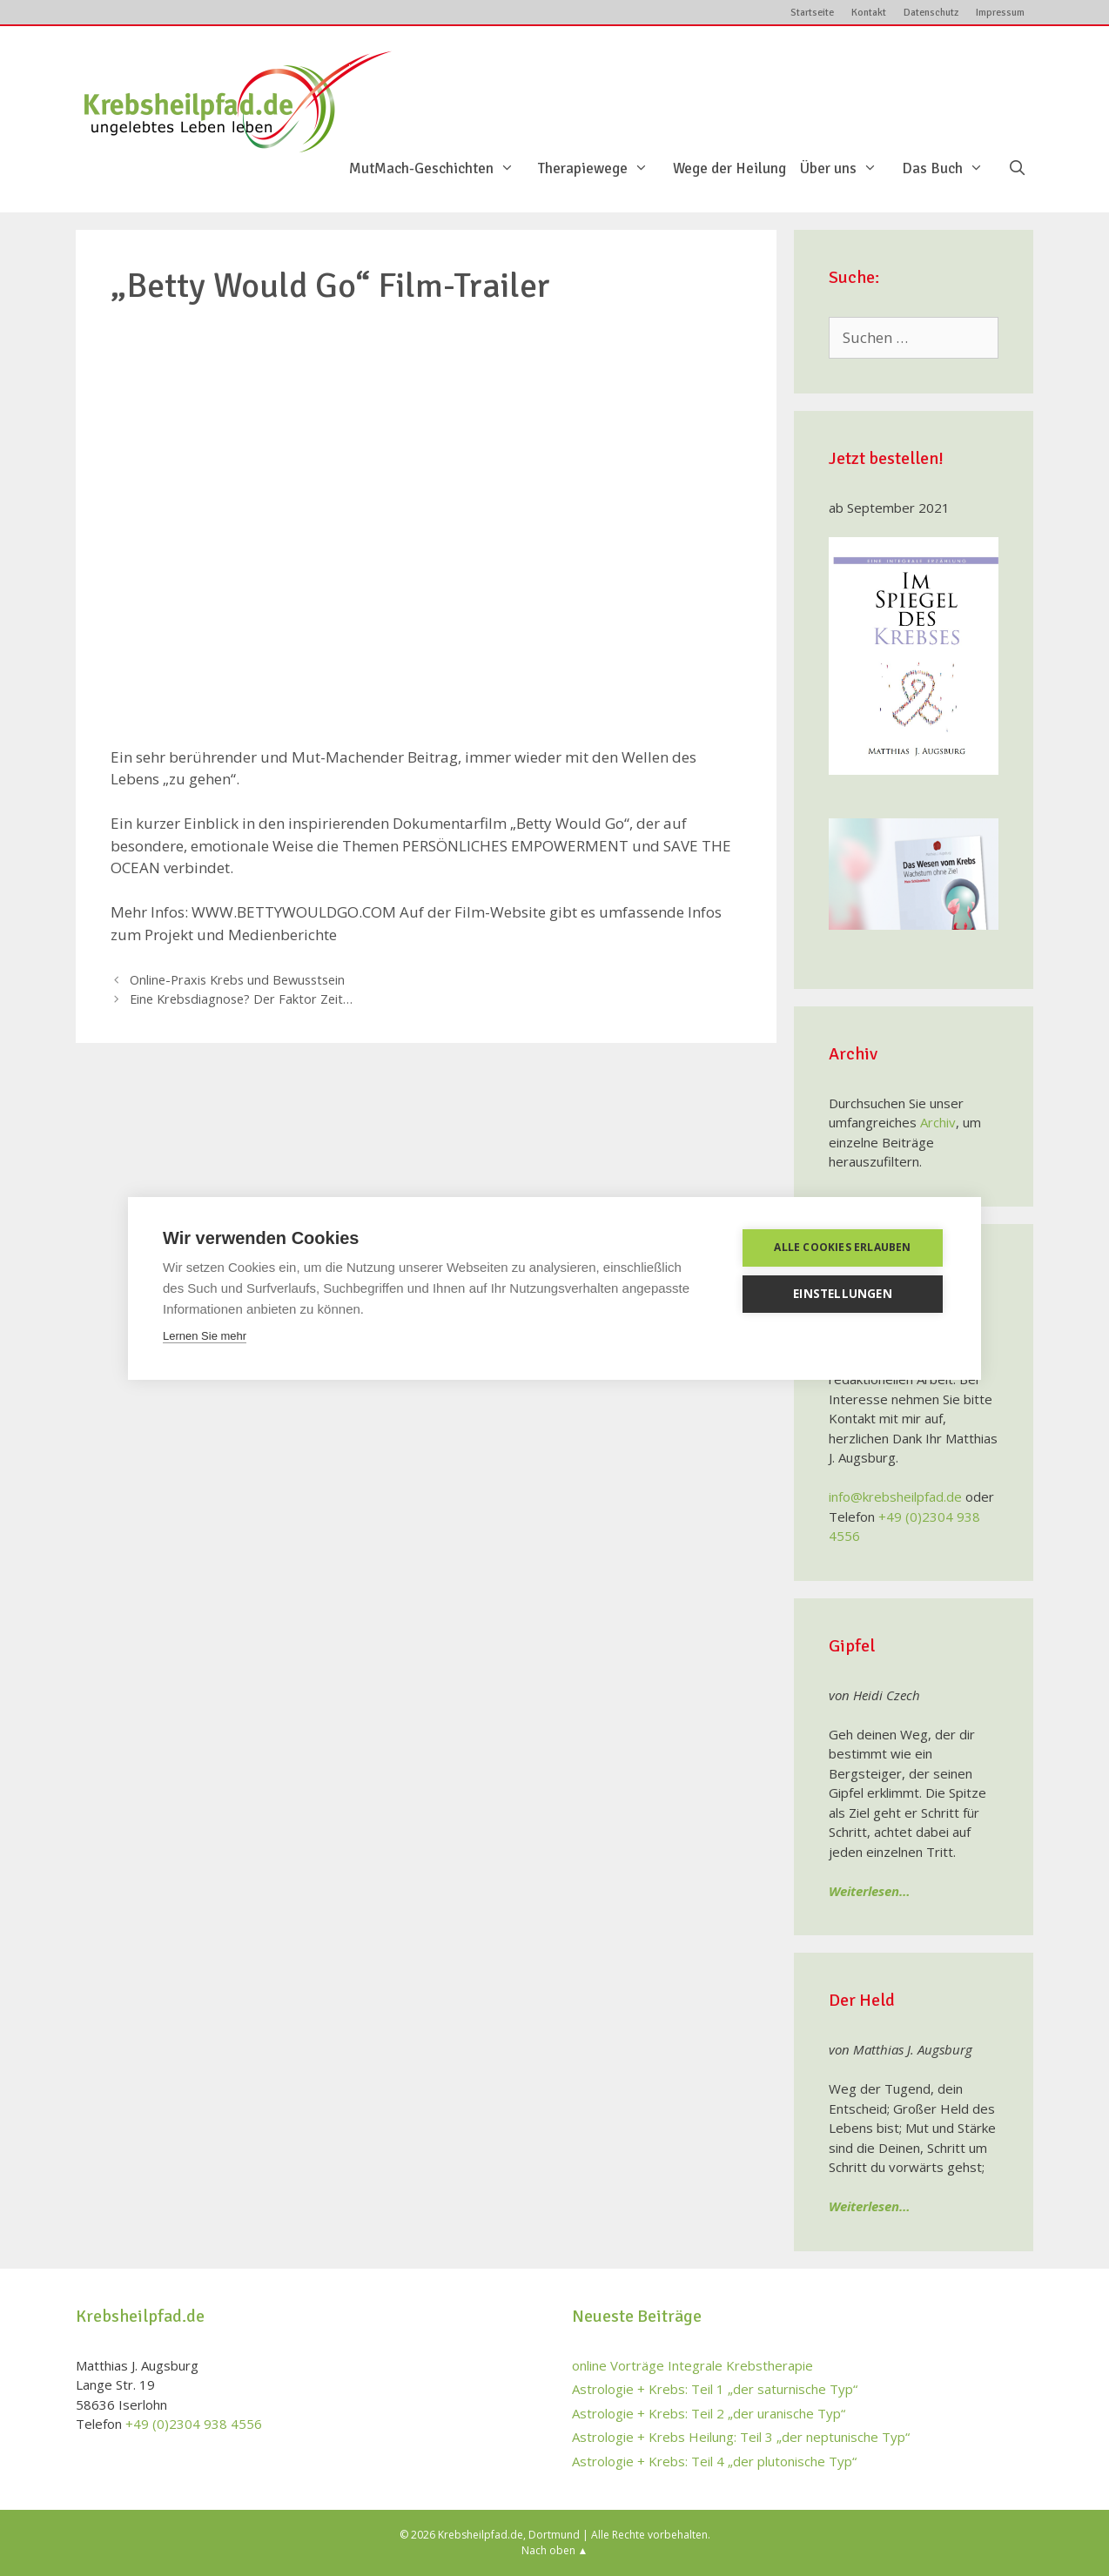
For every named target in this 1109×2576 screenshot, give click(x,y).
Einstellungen (842, 1293)
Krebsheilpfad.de (480, 2534)
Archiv (938, 1122)
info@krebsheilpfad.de (895, 1496)
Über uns (847, 169)
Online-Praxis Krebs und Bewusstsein (237, 980)
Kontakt (868, 12)
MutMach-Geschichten (440, 169)
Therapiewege (602, 169)
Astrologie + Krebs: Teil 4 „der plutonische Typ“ (714, 2461)
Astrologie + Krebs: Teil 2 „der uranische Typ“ (708, 2413)
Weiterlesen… (870, 1891)
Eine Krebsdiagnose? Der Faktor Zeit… (241, 999)
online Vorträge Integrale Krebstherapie (692, 2365)
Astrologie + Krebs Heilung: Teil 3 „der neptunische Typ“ (741, 2436)
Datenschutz (931, 12)
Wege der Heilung (729, 169)
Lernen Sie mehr (204, 1335)
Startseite (812, 12)
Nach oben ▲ (554, 2550)
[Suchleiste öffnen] (1016, 169)
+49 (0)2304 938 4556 (193, 2423)
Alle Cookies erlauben (842, 1247)
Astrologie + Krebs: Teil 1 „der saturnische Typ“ (714, 2389)
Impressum (1000, 12)
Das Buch (951, 169)
